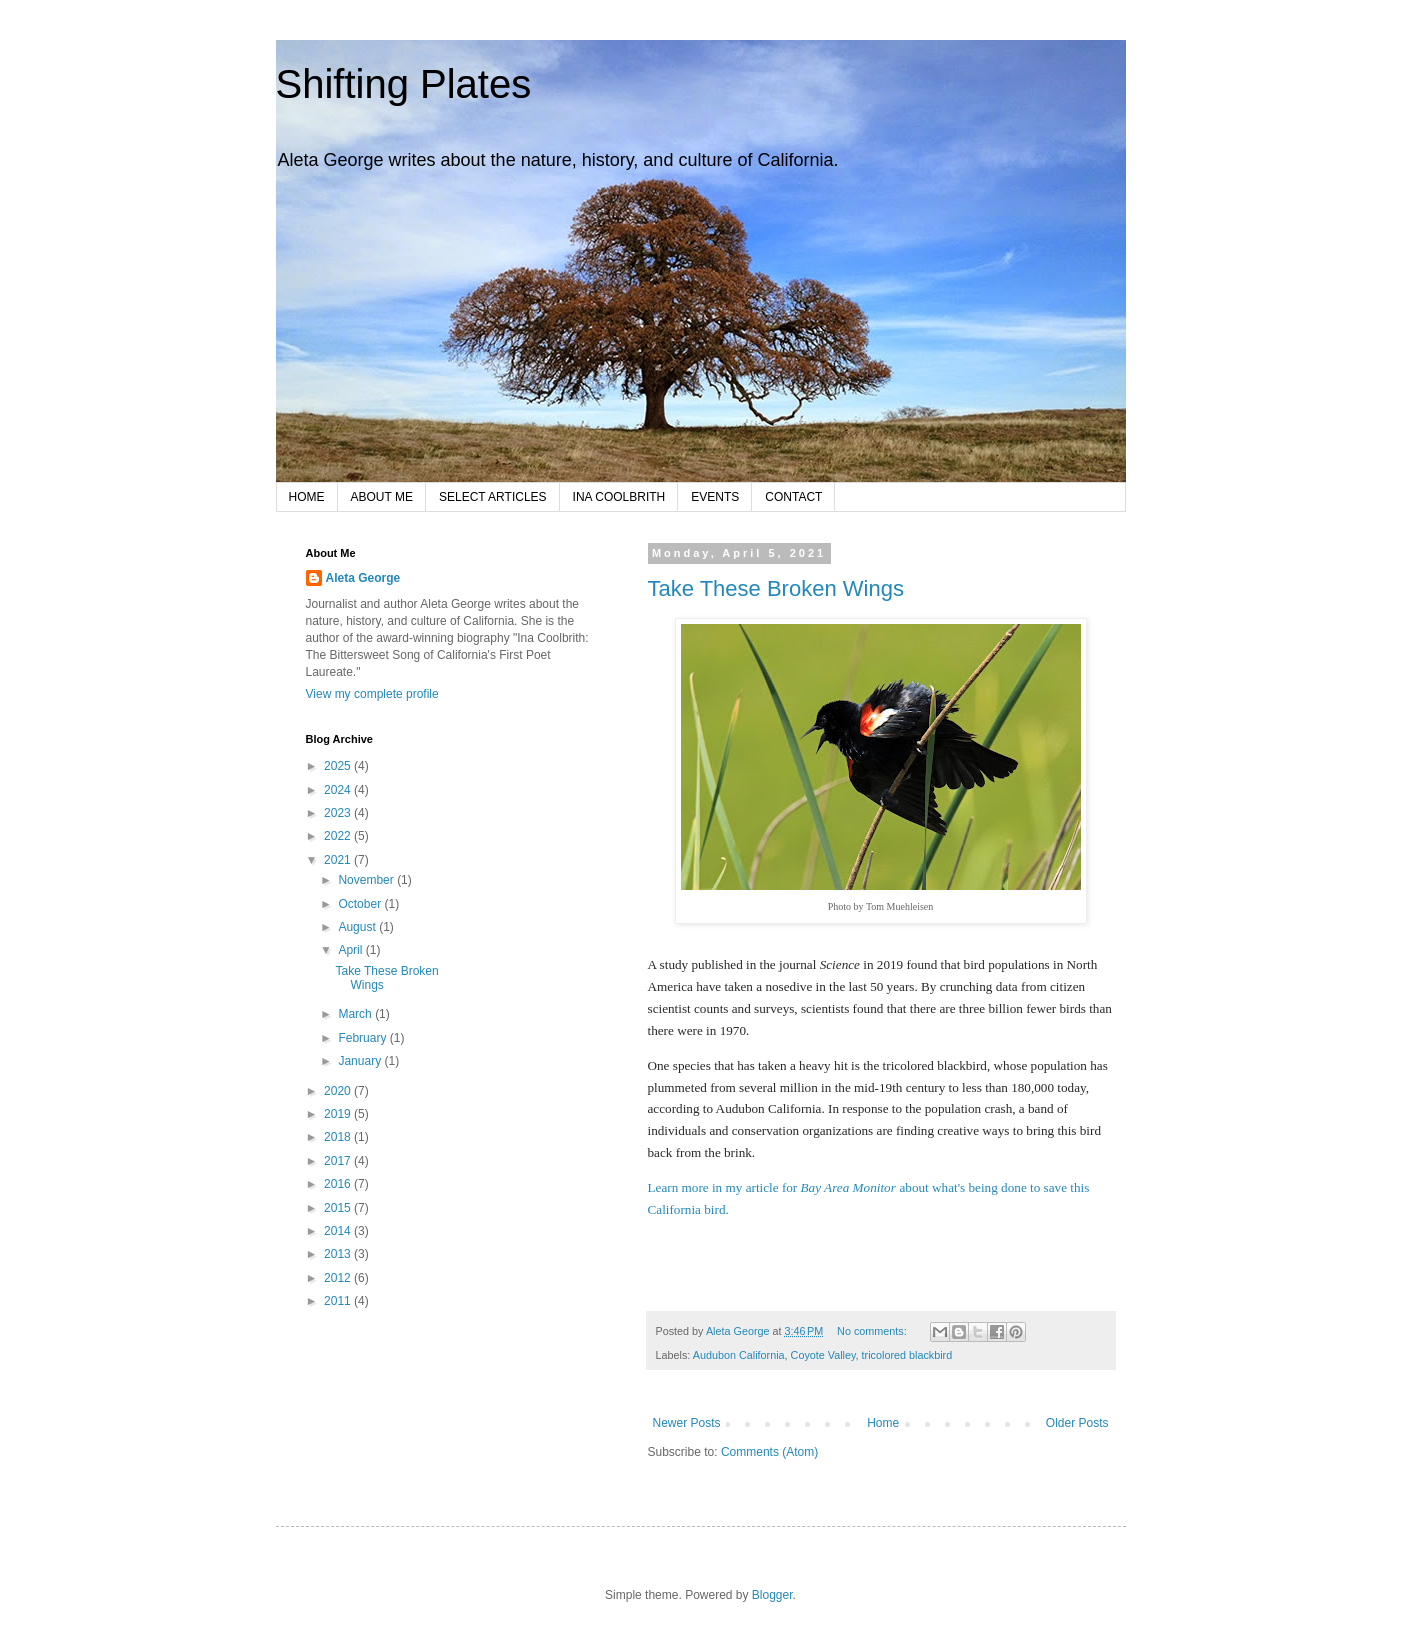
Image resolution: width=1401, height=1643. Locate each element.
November (367, 880)
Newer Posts (687, 1423)
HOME (307, 497)
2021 (339, 860)
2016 (339, 1184)
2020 (339, 1091)
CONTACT (793, 497)
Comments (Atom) (769, 1452)
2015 (339, 1208)
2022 (339, 836)
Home (883, 1423)
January (361, 1061)
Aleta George (363, 578)
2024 (339, 790)
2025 (339, 766)
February (363, 1038)
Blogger (772, 1595)
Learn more (680, 1187)
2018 (339, 1137)
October (361, 904)
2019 (339, 1114)
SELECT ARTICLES (493, 497)
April (351, 950)
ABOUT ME (382, 497)
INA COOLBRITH (619, 497)
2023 (339, 813)
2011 (339, 1301)
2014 (339, 1231)
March (356, 1014)
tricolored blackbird (907, 1355)
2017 (339, 1161)
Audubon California (739, 1355)
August (358, 927)
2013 (339, 1254)
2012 (339, 1278)
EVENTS (715, 497)
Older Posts (1077, 1423)
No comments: (873, 1331)
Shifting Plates (404, 84)
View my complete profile (372, 694)
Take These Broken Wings (776, 588)
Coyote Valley (823, 1355)
